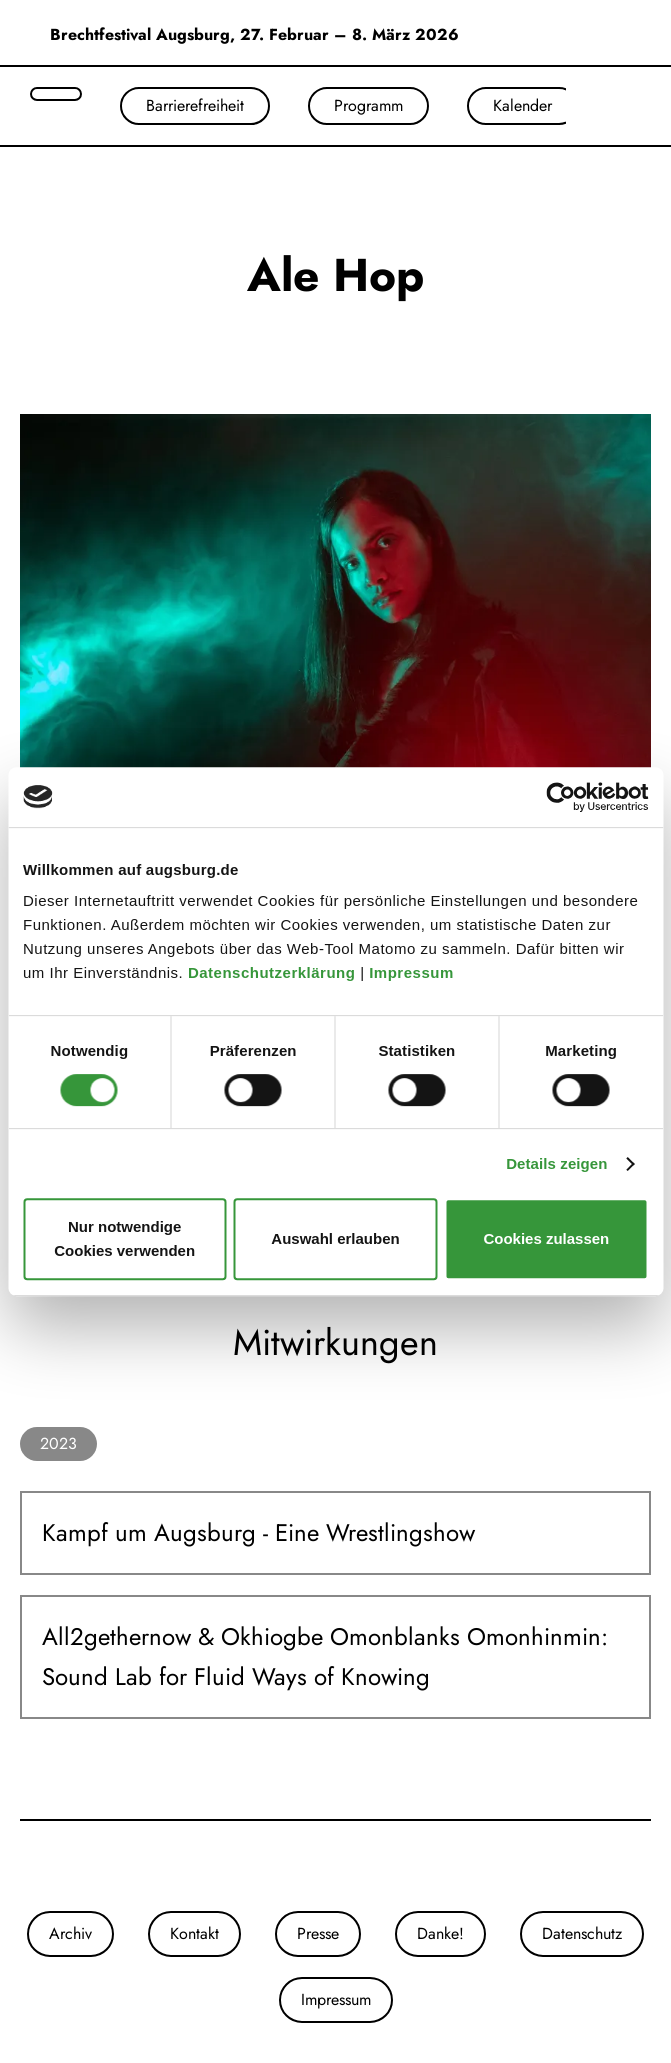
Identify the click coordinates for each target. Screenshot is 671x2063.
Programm (368, 105)
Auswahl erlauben (335, 1238)
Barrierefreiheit (195, 105)
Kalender (522, 105)
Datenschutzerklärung (274, 972)
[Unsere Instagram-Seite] (316, 1866)
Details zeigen (556, 1163)
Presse (318, 1933)
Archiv (70, 1933)
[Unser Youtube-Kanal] (356, 1866)
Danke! (440, 1933)
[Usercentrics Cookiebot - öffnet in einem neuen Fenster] (560, 797)
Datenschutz (582, 1933)
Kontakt (194, 1933)
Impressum (413, 972)
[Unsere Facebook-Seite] (336, 1866)
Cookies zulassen (546, 1238)
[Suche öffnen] (56, 94)
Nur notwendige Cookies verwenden (124, 1238)
